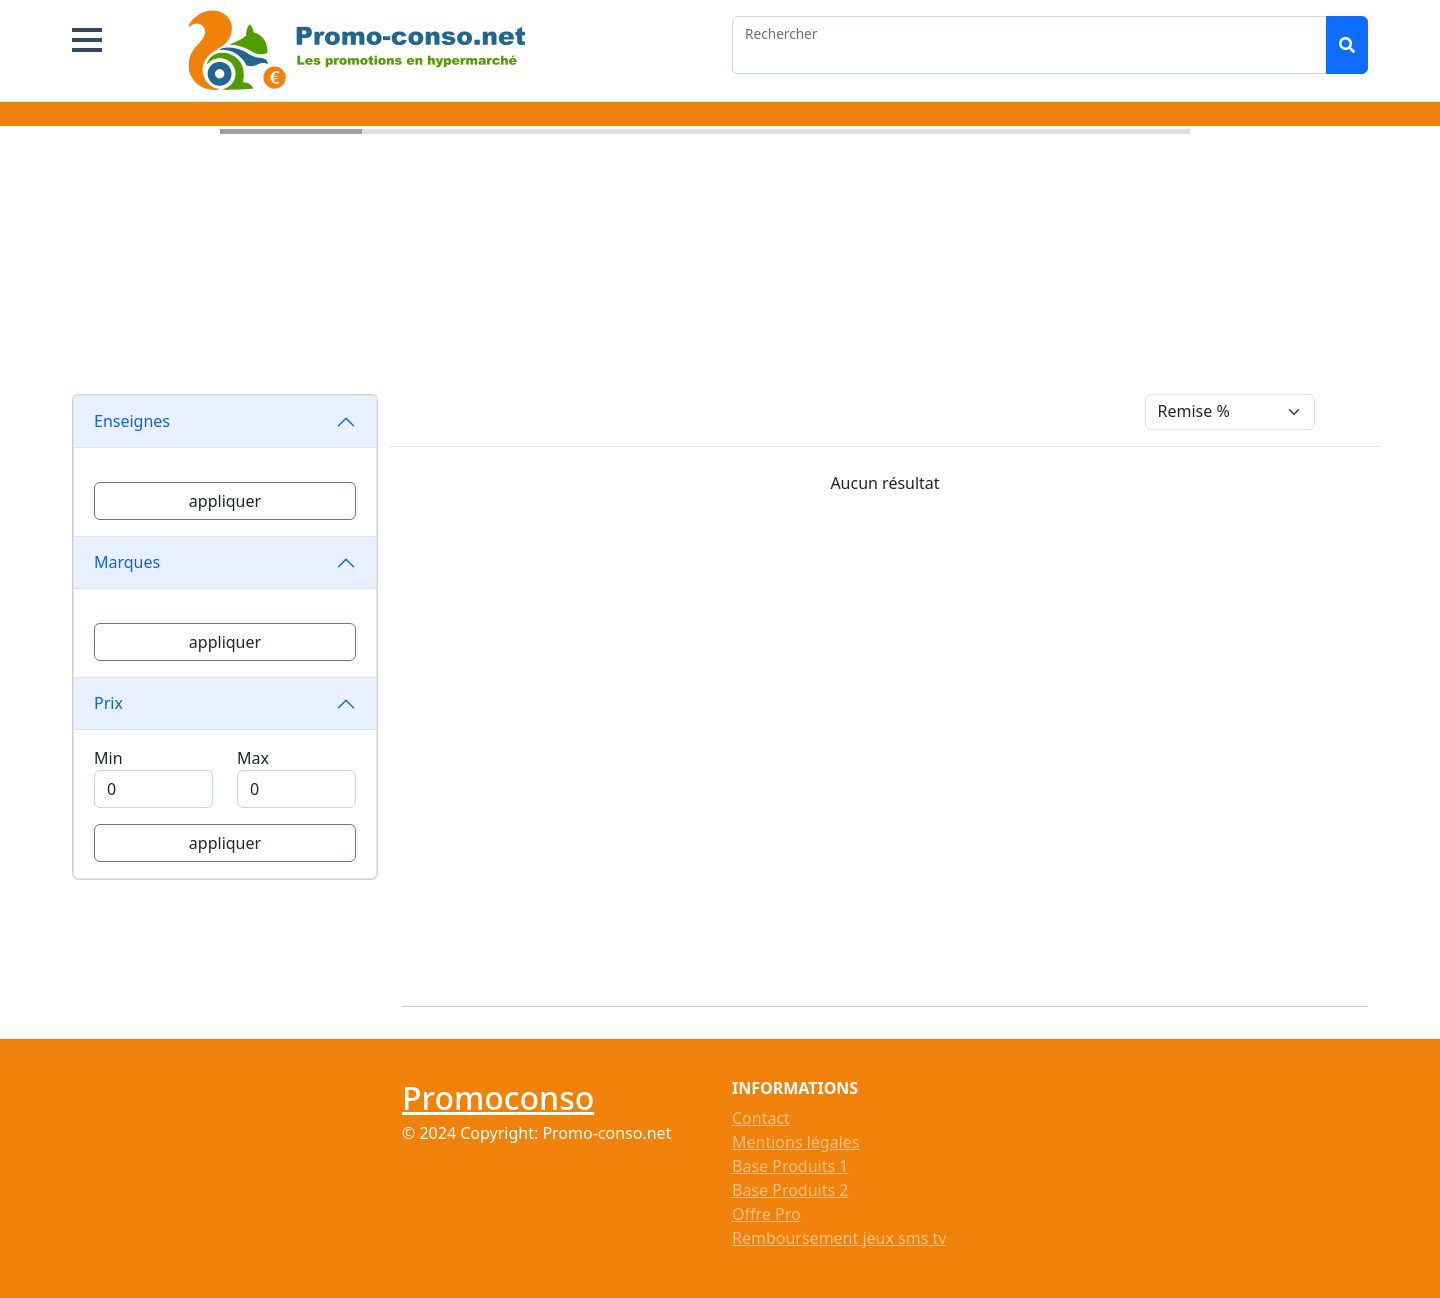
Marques (127, 562)
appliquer (225, 501)
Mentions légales (796, 1142)
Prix (108, 703)
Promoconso (498, 1097)
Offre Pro (766, 1214)
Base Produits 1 (790, 1166)
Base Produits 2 (790, 1190)
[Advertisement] (897, 742)
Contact (761, 1118)
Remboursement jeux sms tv (839, 1238)
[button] (87, 40)
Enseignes (132, 421)
